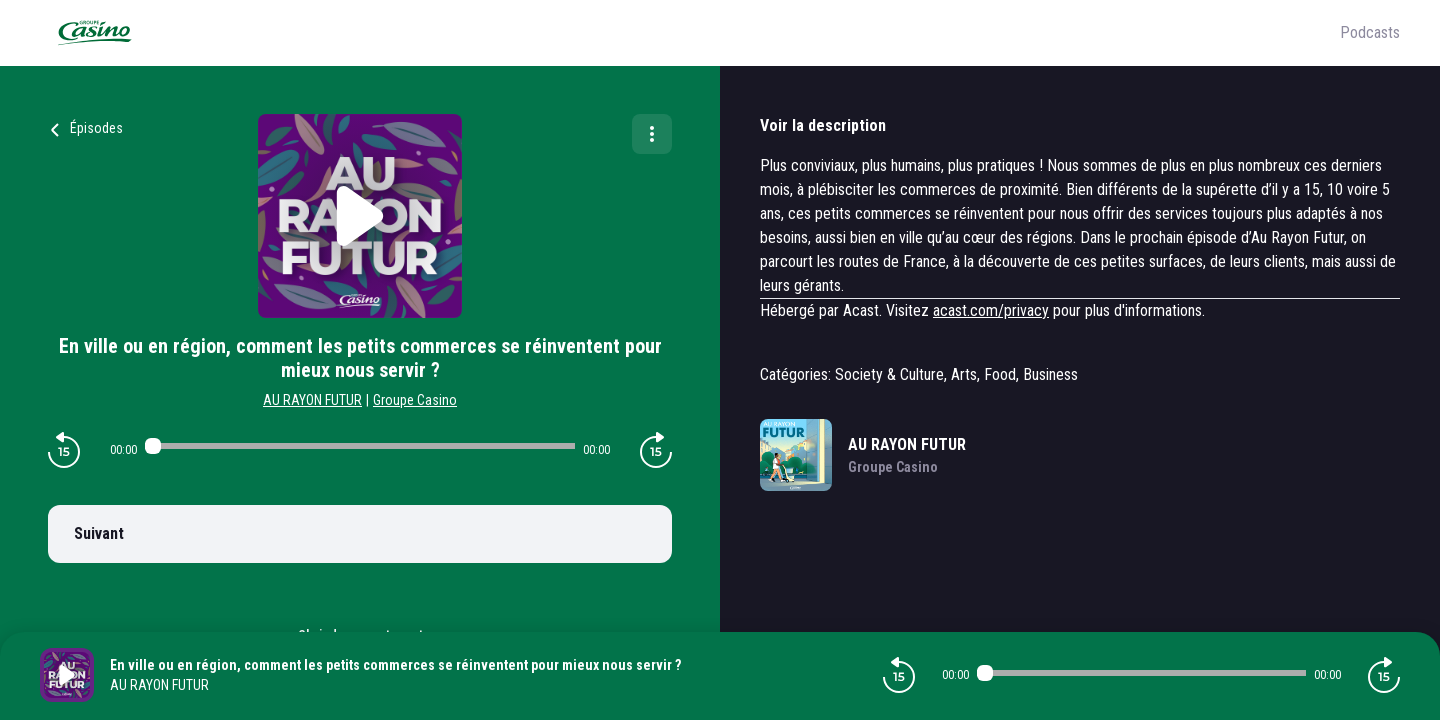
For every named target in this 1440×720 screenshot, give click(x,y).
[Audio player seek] (359, 446)
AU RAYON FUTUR (312, 400)
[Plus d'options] (652, 134)
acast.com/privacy (991, 310)
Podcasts (1370, 32)
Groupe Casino (415, 400)
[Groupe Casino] (690, 33)
